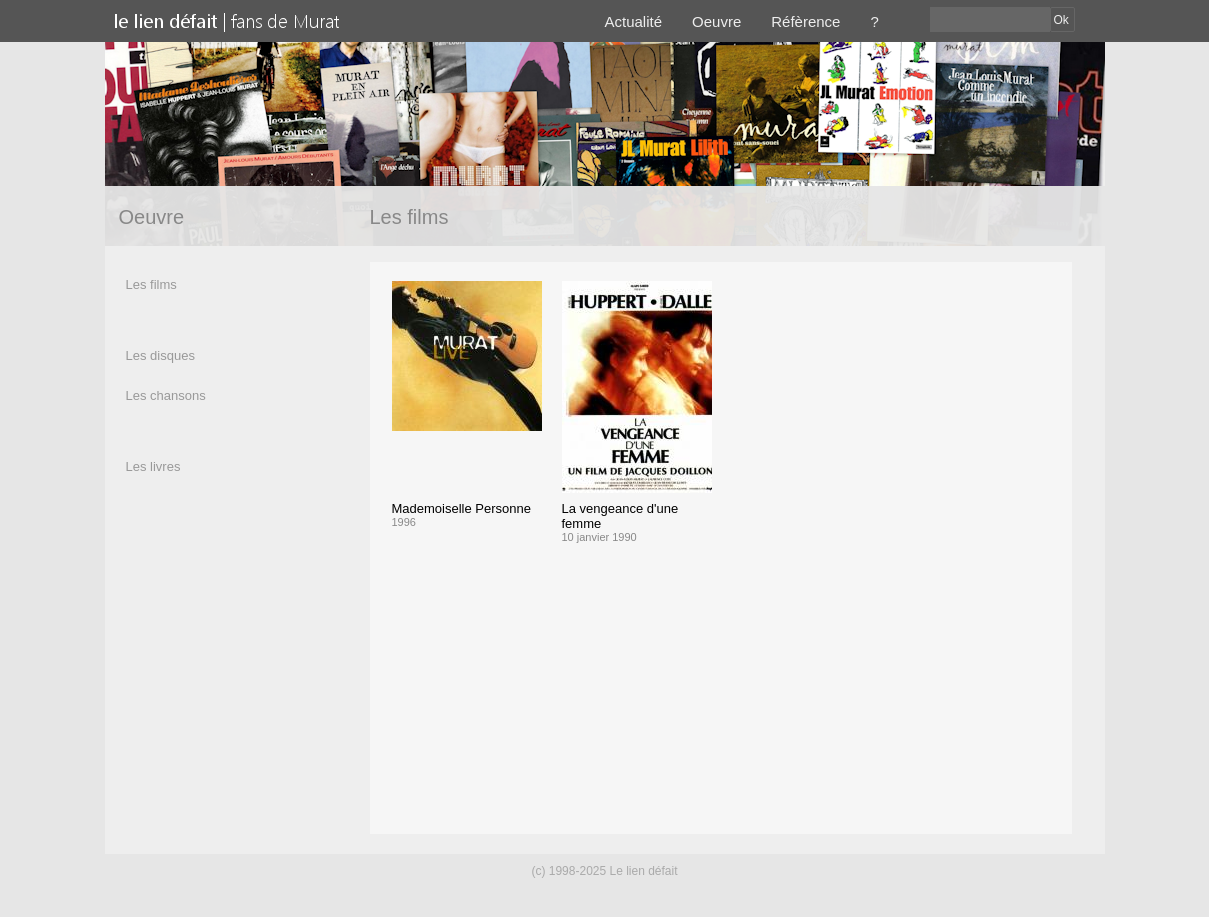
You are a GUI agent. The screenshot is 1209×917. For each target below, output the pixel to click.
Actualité (634, 21)
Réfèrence (805, 21)
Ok (1061, 20)
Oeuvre (716, 21)
